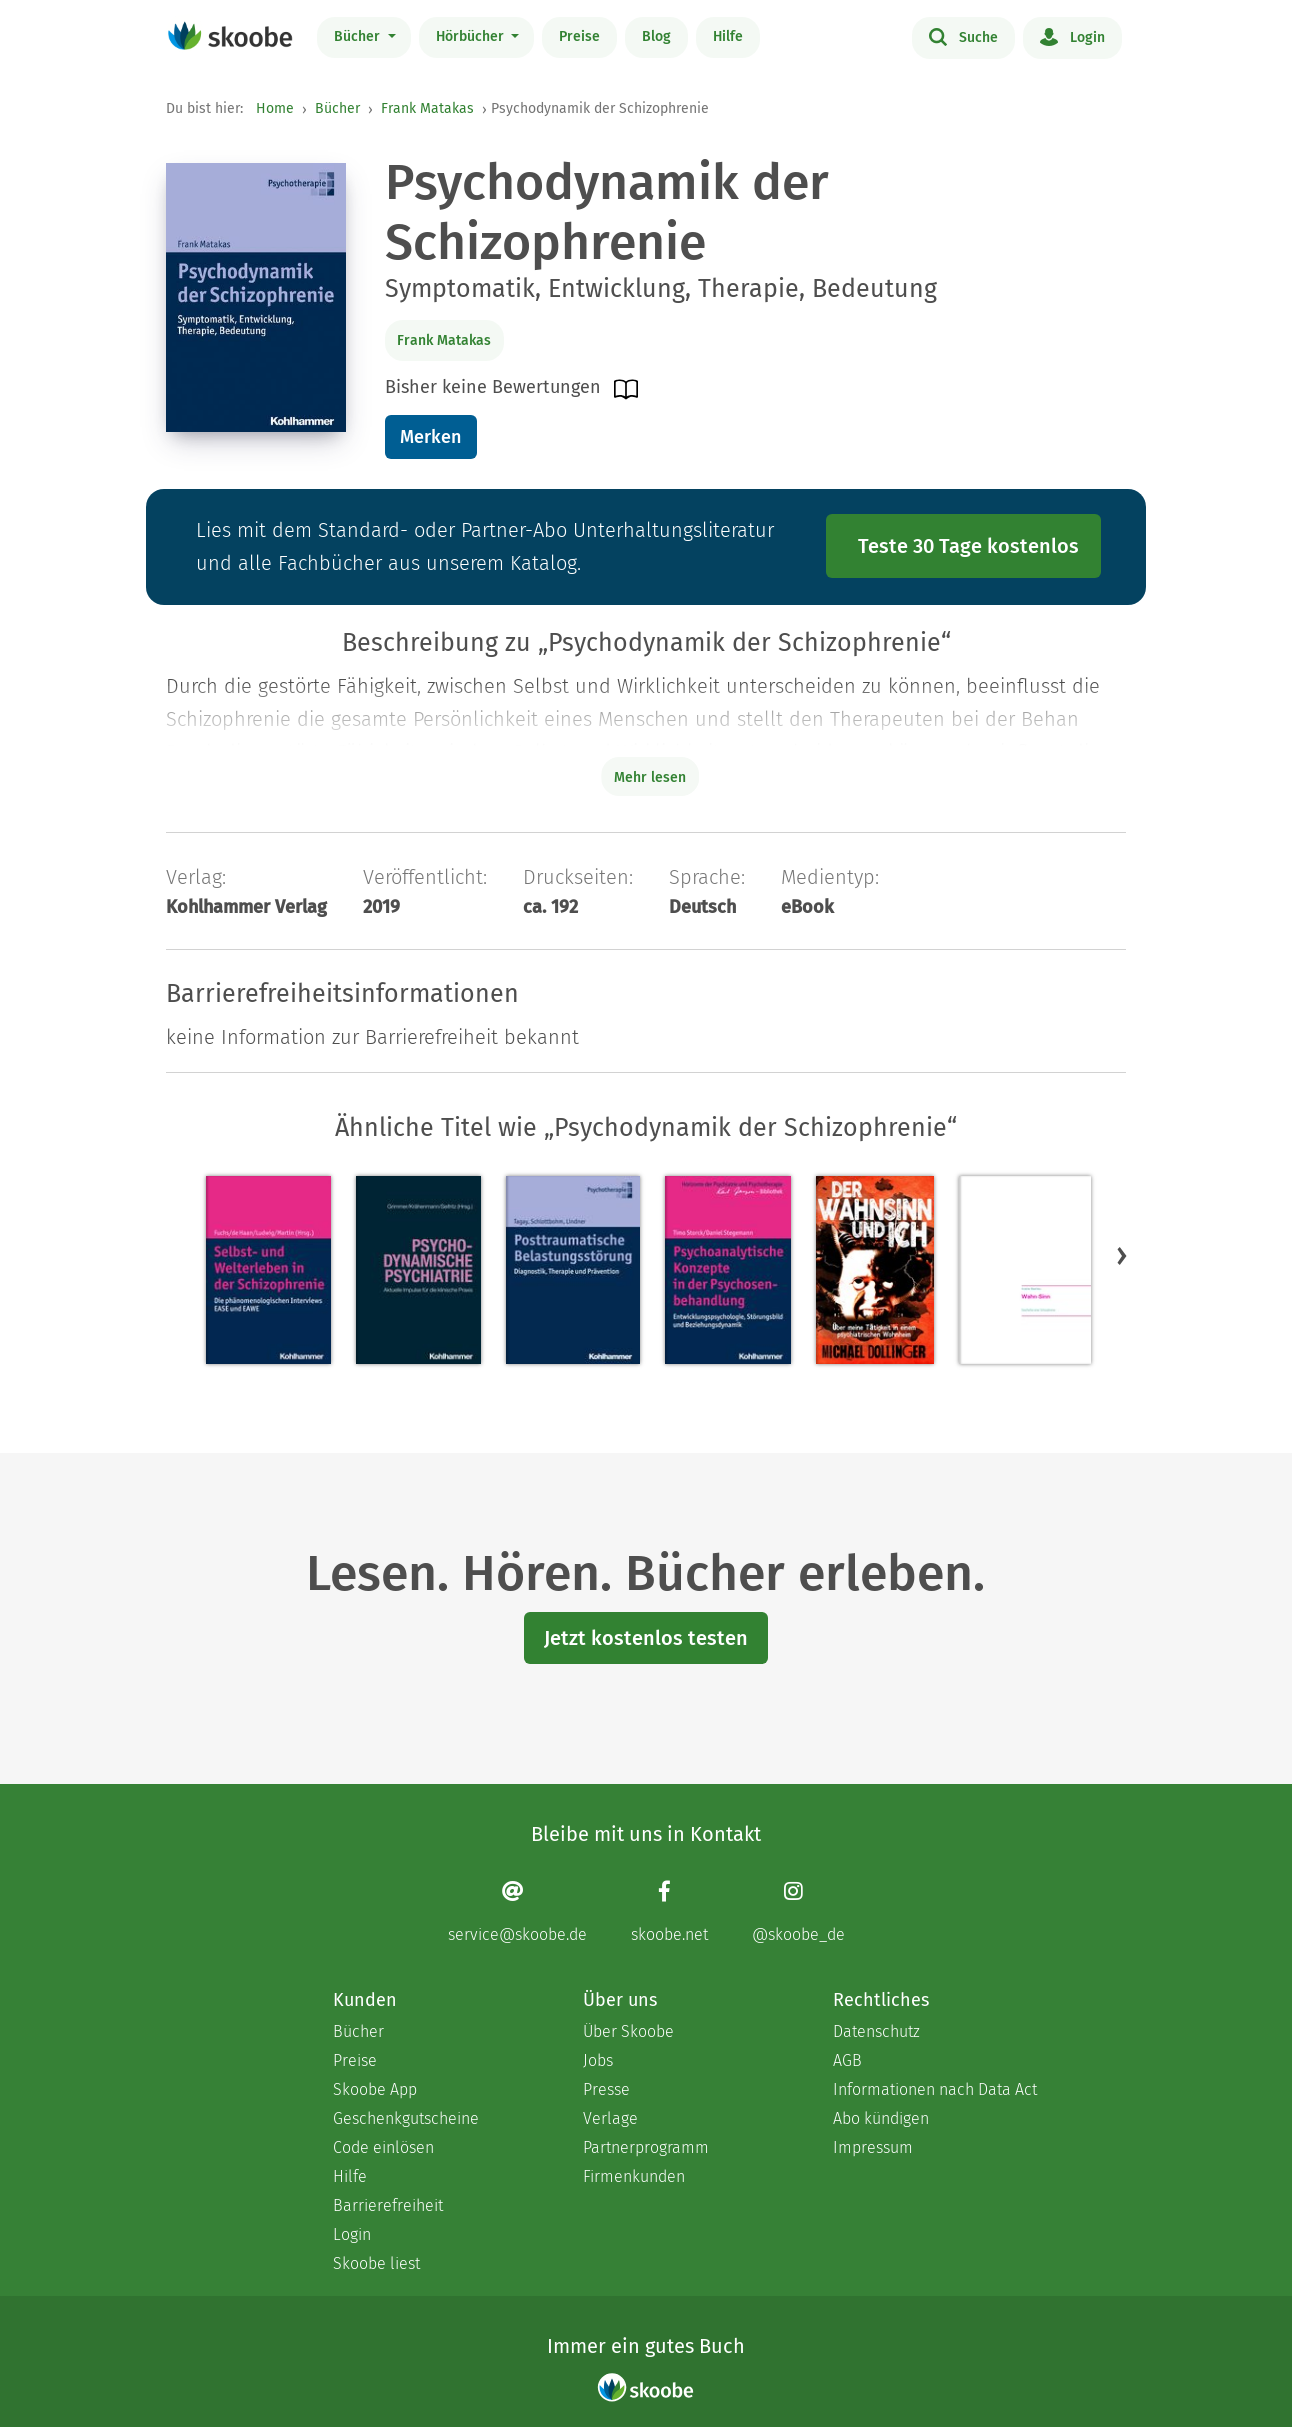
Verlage (610, 2118)
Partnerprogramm (646, 2147)
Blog (656, 36)
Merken (430, 437)
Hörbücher (472, 36)
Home (275, 108)
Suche (963, 36)
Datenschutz (876, 2031)
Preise (579, 36)
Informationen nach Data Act (935, 2089)
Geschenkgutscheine (406, 2118)
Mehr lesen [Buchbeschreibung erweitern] (650, 777)
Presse (606, 2089)
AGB (847, 2060)
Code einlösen (383, 2147)
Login (1072, 36)
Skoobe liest (376, 2263)
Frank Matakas (427, 108)
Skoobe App (375, 2089)
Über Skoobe (628, 2031)
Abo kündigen (881, 2118)
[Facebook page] (669, 1911)
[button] (1122, 1255)
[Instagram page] (798, 1911)
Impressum (873, 2147)
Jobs (598, 2060)
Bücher (359, 36)
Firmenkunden (634, 2176)
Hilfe (728, 36)
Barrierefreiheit (388, 2205)
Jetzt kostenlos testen (646, 1638)
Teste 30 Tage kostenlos (968, 546)
